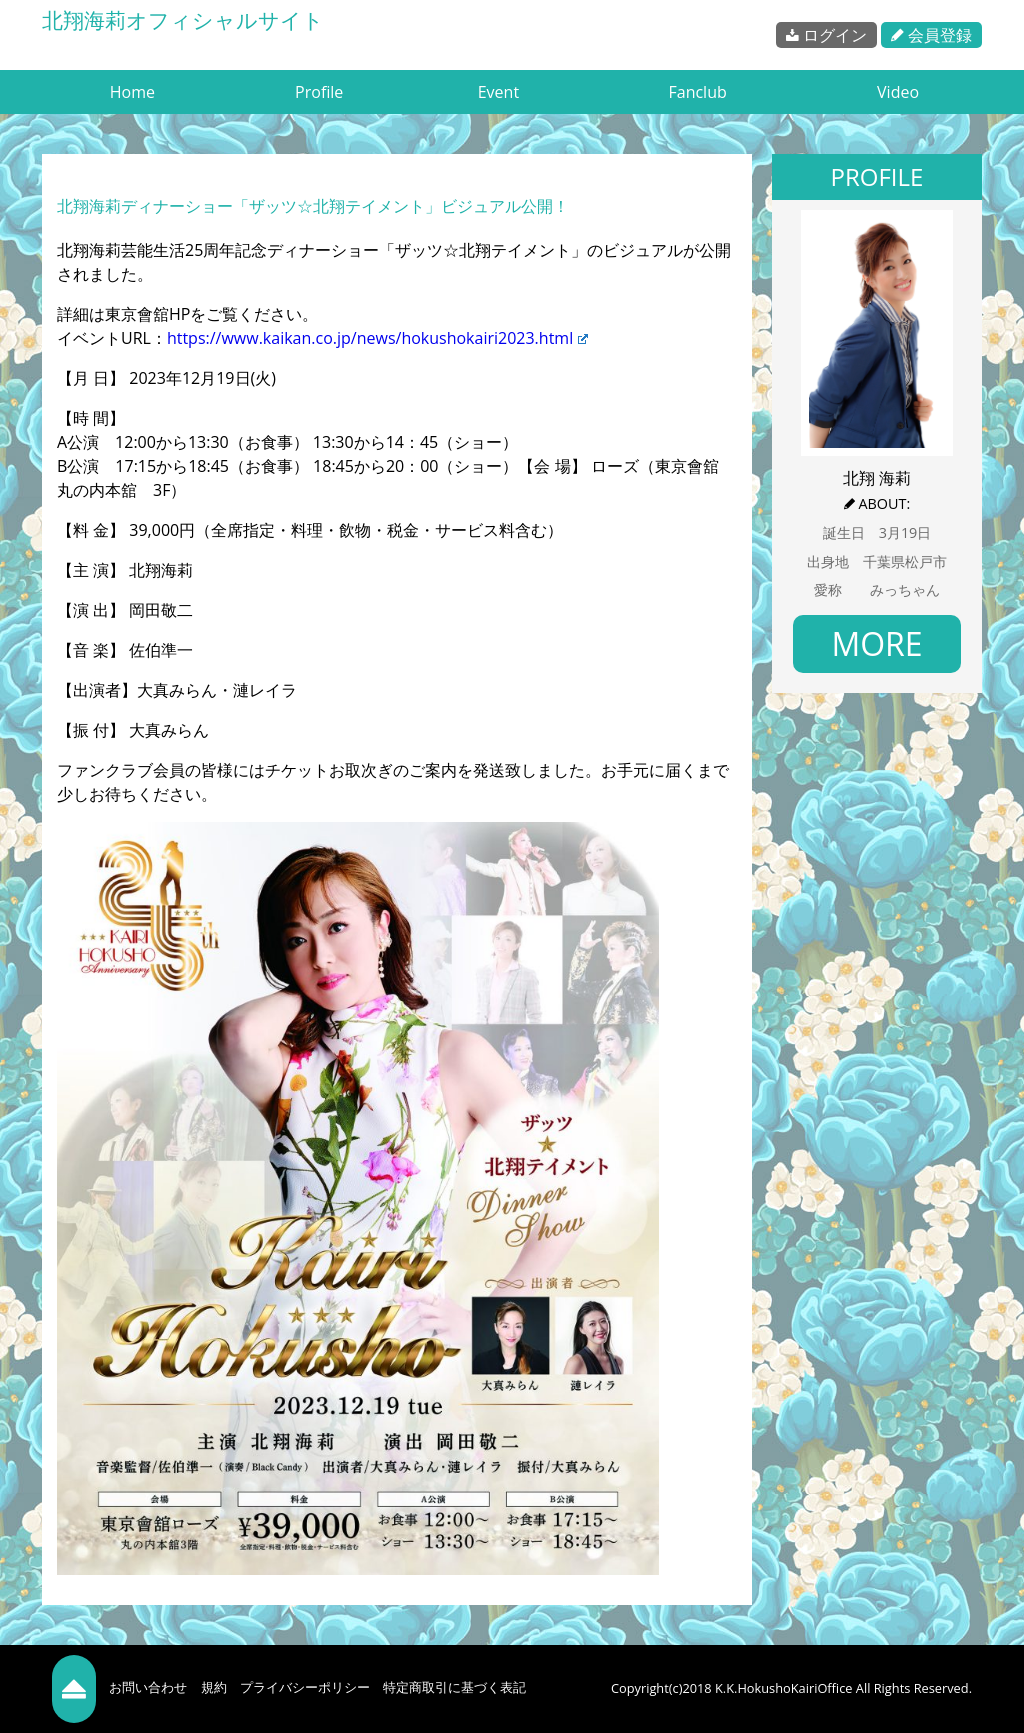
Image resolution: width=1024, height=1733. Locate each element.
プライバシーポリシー (305, 1687)
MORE (876, 643)
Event (498, 92)
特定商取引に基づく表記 (454, 1687)
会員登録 (931, 35)
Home (132, 92)
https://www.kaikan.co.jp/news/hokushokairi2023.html (377, 338)
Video (898, 92)
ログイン (826, 35)
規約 (214, 1687)
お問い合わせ (148, 1687)
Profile (319, 92)
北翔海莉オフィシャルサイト (183, 20)
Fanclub (697, 92)
